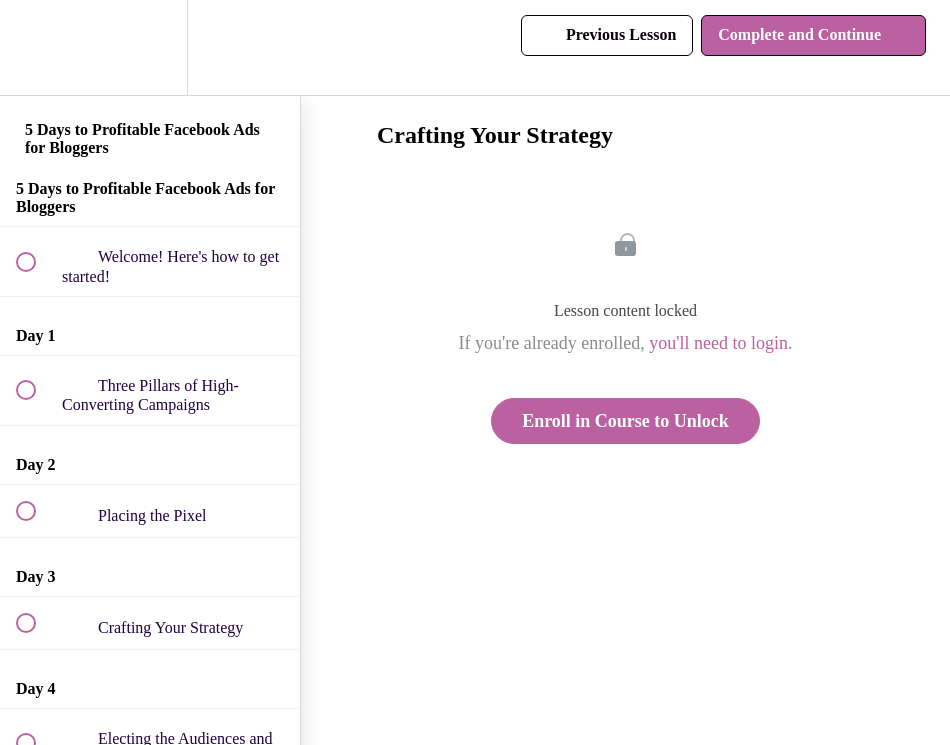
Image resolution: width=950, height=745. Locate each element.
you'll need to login (718, 343)
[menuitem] (150, 47)
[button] (37, 47)
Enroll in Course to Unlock (625, 421)
